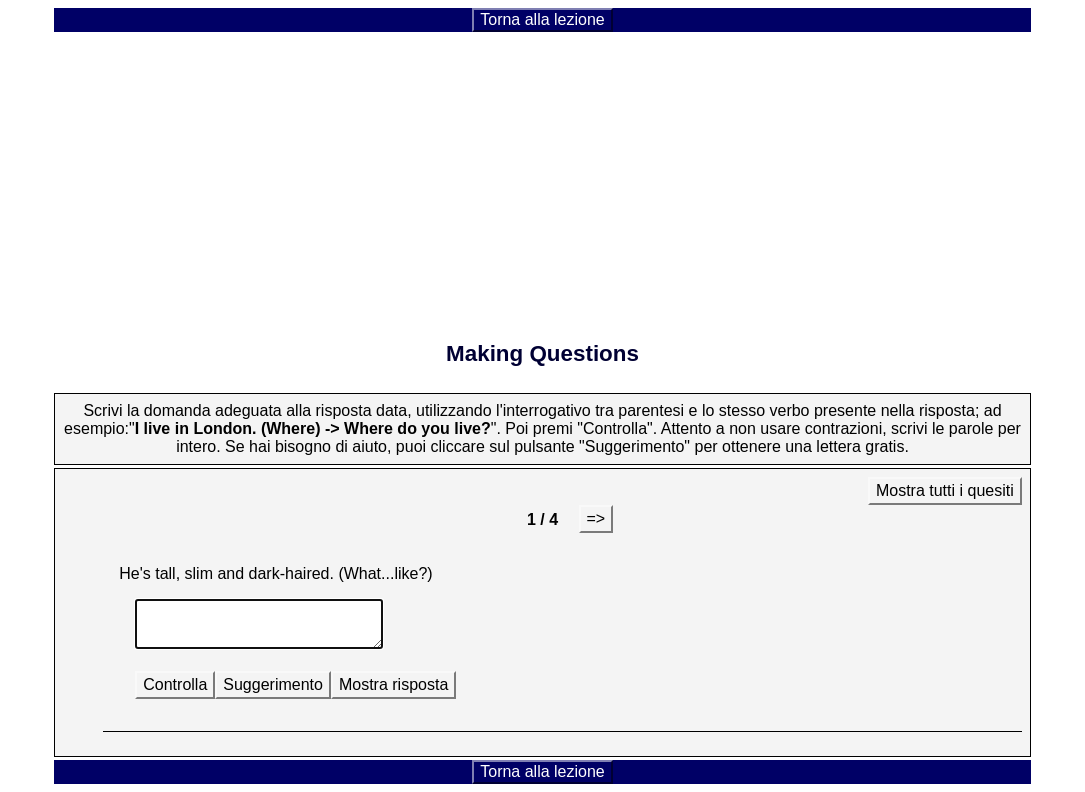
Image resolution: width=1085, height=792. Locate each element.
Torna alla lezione (542, 19)
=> (596, 518)
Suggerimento (273, 684)
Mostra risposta (393, 684)
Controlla (175, 684)
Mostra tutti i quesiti (945, 490)
